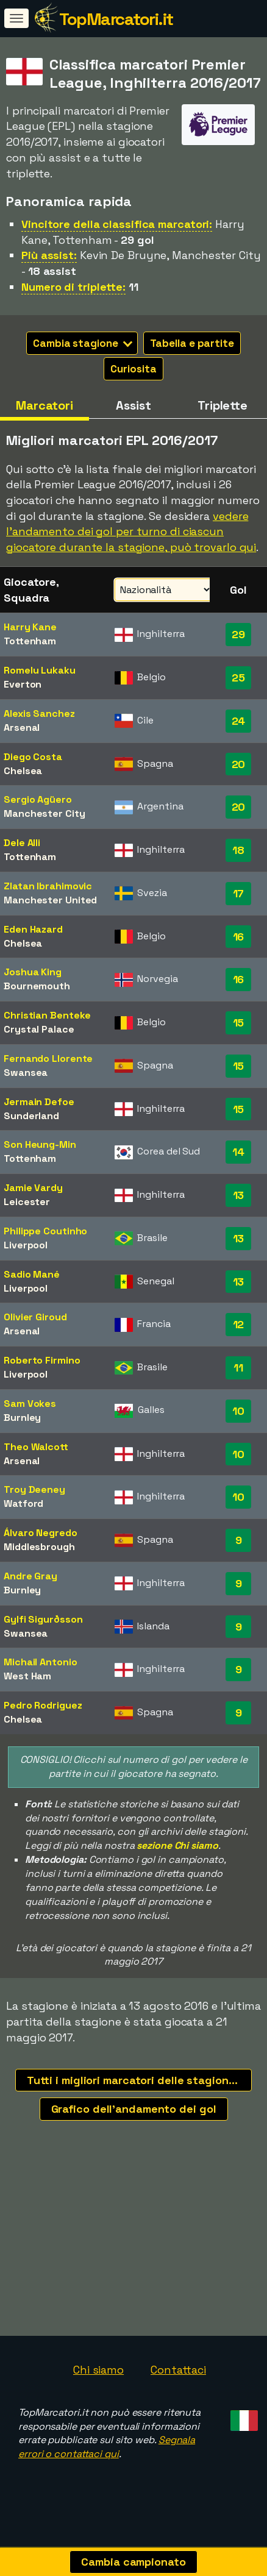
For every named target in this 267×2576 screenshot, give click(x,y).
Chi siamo (98, 2382)
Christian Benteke (47, 1015)
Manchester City (44, 813)
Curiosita (133, 368)
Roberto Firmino (42, 1360)
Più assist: (49, 255)
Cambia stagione (82, 343)
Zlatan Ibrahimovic (48, 886)
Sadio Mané (32, 1274)
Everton (22, 684)
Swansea (26, 1072)
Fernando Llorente (48, 1058)
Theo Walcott (36, 1446)
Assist (133, 405)
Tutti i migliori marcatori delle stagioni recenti (139, 2080)
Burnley (22, 1417)
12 (238, 1324)
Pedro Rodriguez (43, 1705)
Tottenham (30, 641)
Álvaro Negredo (40, 1532)
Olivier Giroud (35, 1317)
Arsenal (22, 727)
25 (238, 678)
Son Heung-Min (40, 1144)
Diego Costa (33, 756)
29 (238, 634)
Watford (23, 1503)
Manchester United (50, 900)
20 (239, 764)
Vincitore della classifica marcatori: (116, 224)
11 (238, 1368)
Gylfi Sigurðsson (43, 1619)
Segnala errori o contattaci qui (106, 2459)
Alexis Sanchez (39, 713)
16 (238, 937)
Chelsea (23, 770)
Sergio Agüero (38, 799)
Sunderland (31, 1115)
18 (238, 850)
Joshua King (33, 972)
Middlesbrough (39, 1546)
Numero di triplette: (73, 287)
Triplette (222, 405)
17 (238, 893)
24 (239, 721)
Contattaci (178, 2382)
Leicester (27, 1201)
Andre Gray (30, 1576)
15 (238, 1023)
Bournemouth (37, 986)
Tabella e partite (192, 343)
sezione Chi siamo (177, 1845)
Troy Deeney (34, 1489)
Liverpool (26, 1245)
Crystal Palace (39, 1029)
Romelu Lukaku (40, 670)
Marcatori (44, 405)
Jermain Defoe (39, 1101)
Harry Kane (30, 627)
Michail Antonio (40, 1662)
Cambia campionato (133, 2562)
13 (238, 1195)
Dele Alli (22, 842)
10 (238, 1411)
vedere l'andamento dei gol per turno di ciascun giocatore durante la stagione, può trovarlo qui (131, 531)
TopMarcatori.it (116, 19)
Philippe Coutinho (45, 1231)
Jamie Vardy (33, 1187)
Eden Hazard (33, 929)
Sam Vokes (30, 1403)
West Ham (27, 1676)
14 (238, 1152)
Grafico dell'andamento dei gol (133, 2109)
